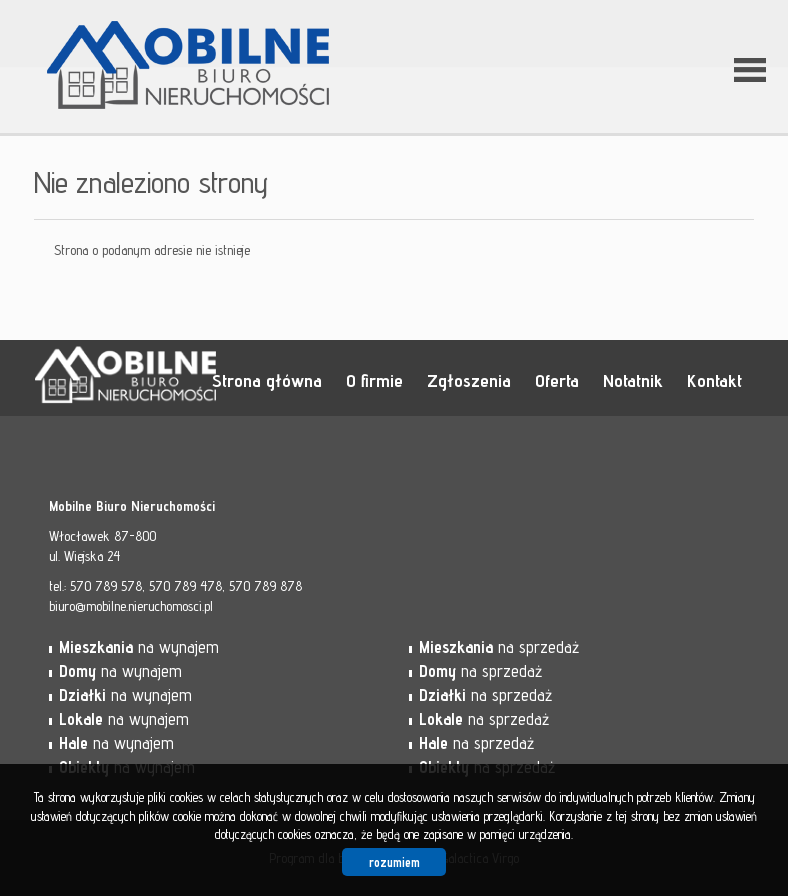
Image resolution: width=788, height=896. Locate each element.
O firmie (374, 380)
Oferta (557, 380)
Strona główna (267, 380)
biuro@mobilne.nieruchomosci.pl (131, 606)
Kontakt (714, 380)
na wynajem (139, 647)
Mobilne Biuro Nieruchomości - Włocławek (189, 379)
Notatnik (633, 380)
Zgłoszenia (469, 380)
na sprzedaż (499, 647)
